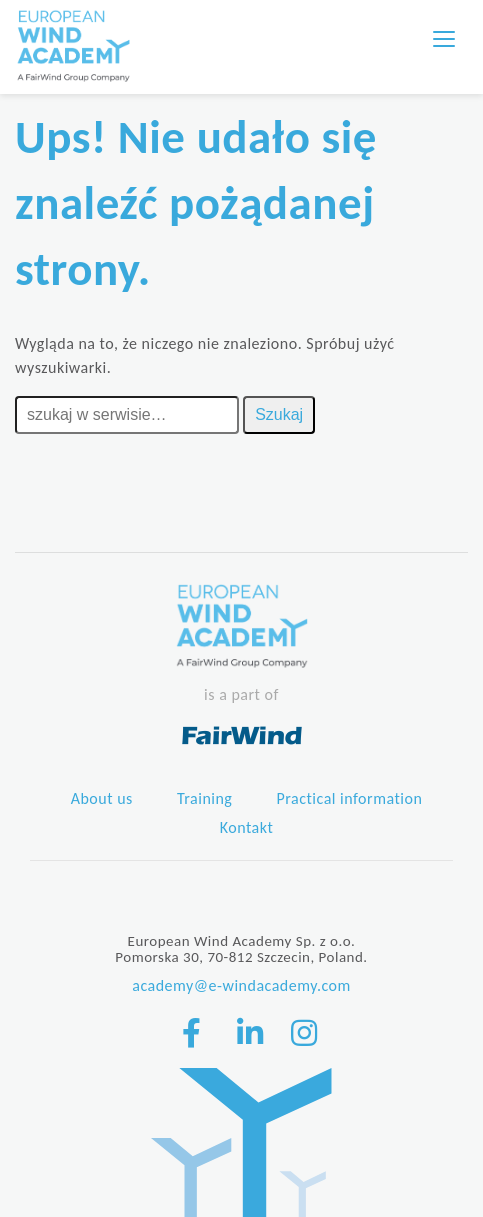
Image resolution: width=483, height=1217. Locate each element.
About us (102, 798)
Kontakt (247, 827)
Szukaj (279, 414)
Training (204, 798)
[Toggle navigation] (444, 39)
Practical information (350, 798)
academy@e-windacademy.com (241, 985)
